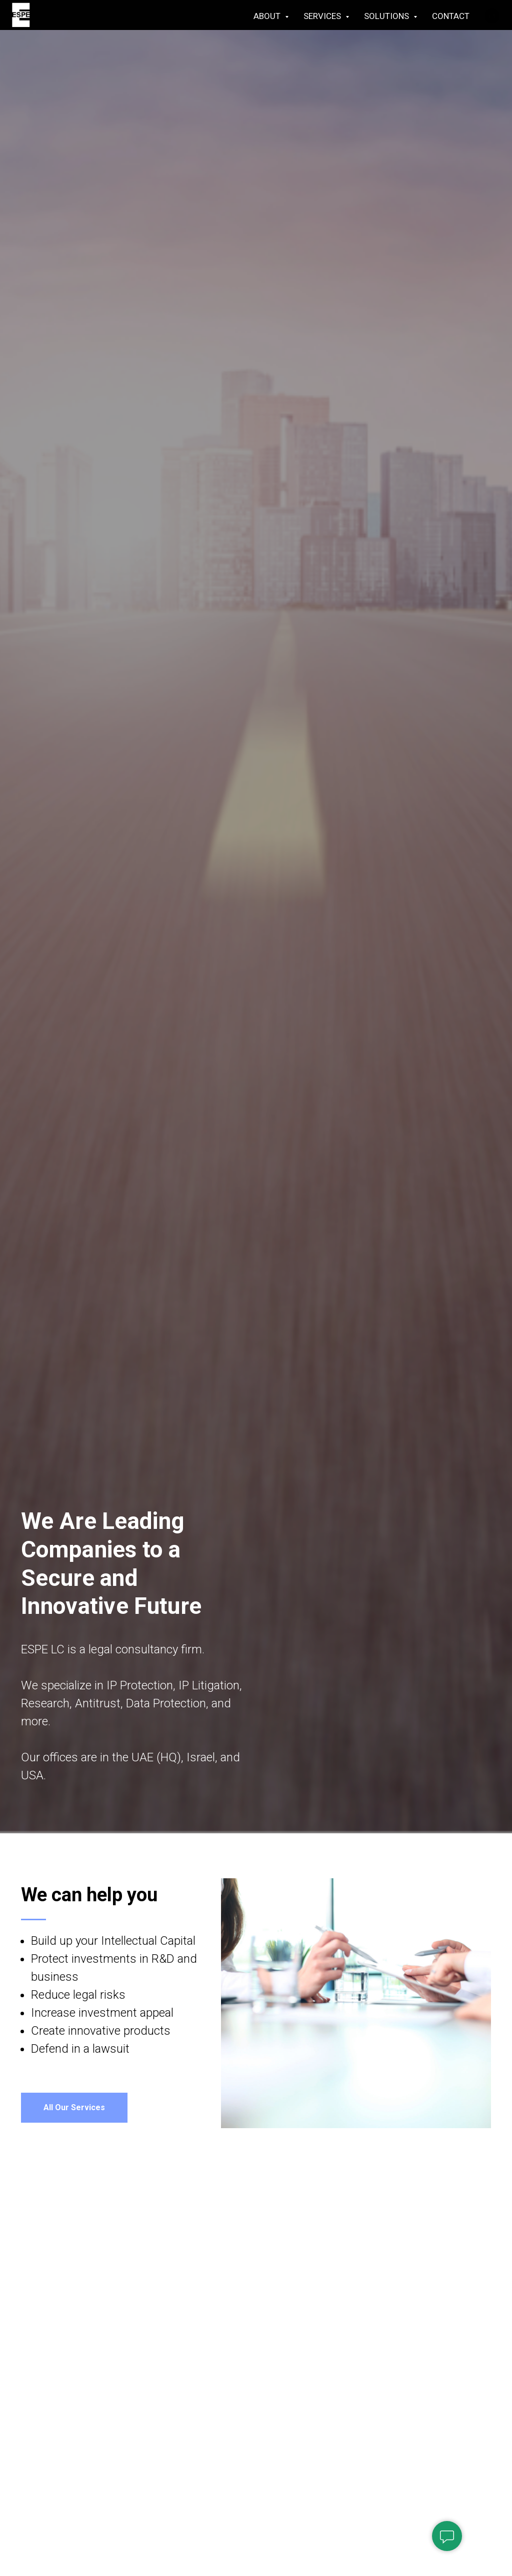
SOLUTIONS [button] (387, 16)
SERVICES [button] (323, 16)
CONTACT (451, 16)
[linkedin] (492, 15)
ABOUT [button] (268, 16)
